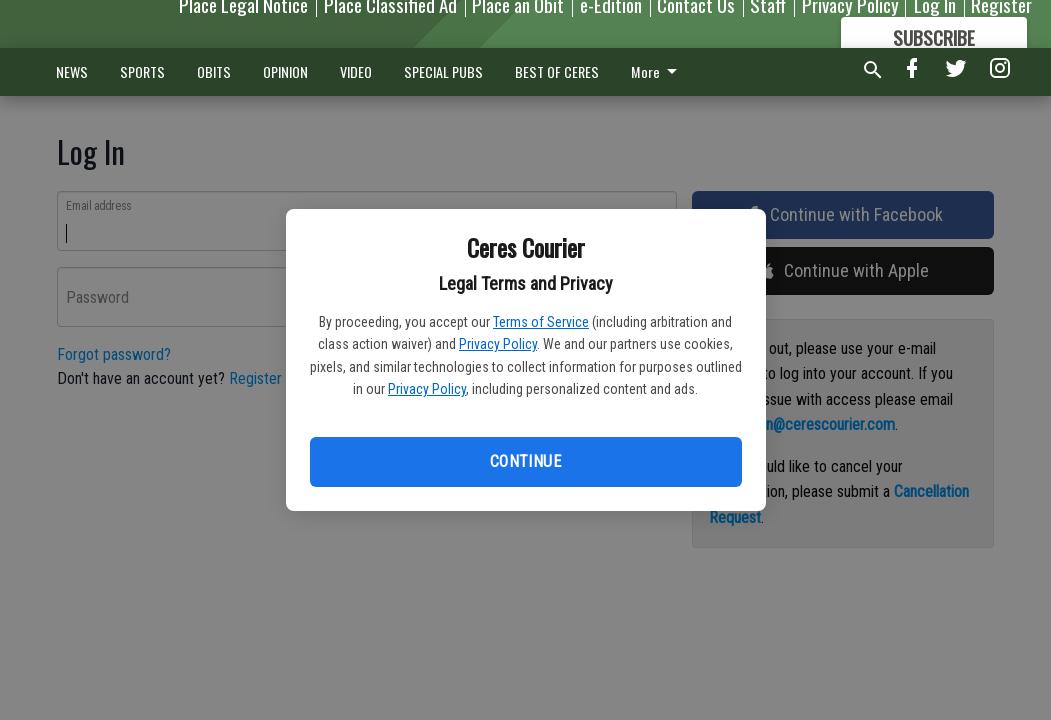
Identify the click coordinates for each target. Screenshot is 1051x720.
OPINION (285, 71)
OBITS (214, 71)
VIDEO (356, 71)
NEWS (72, 71)
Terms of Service (541, 322)
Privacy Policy (498, 344)
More (657, 71)
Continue (525, 461)
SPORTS (142, 71)
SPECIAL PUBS (443, 71)
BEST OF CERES (557, 71)
